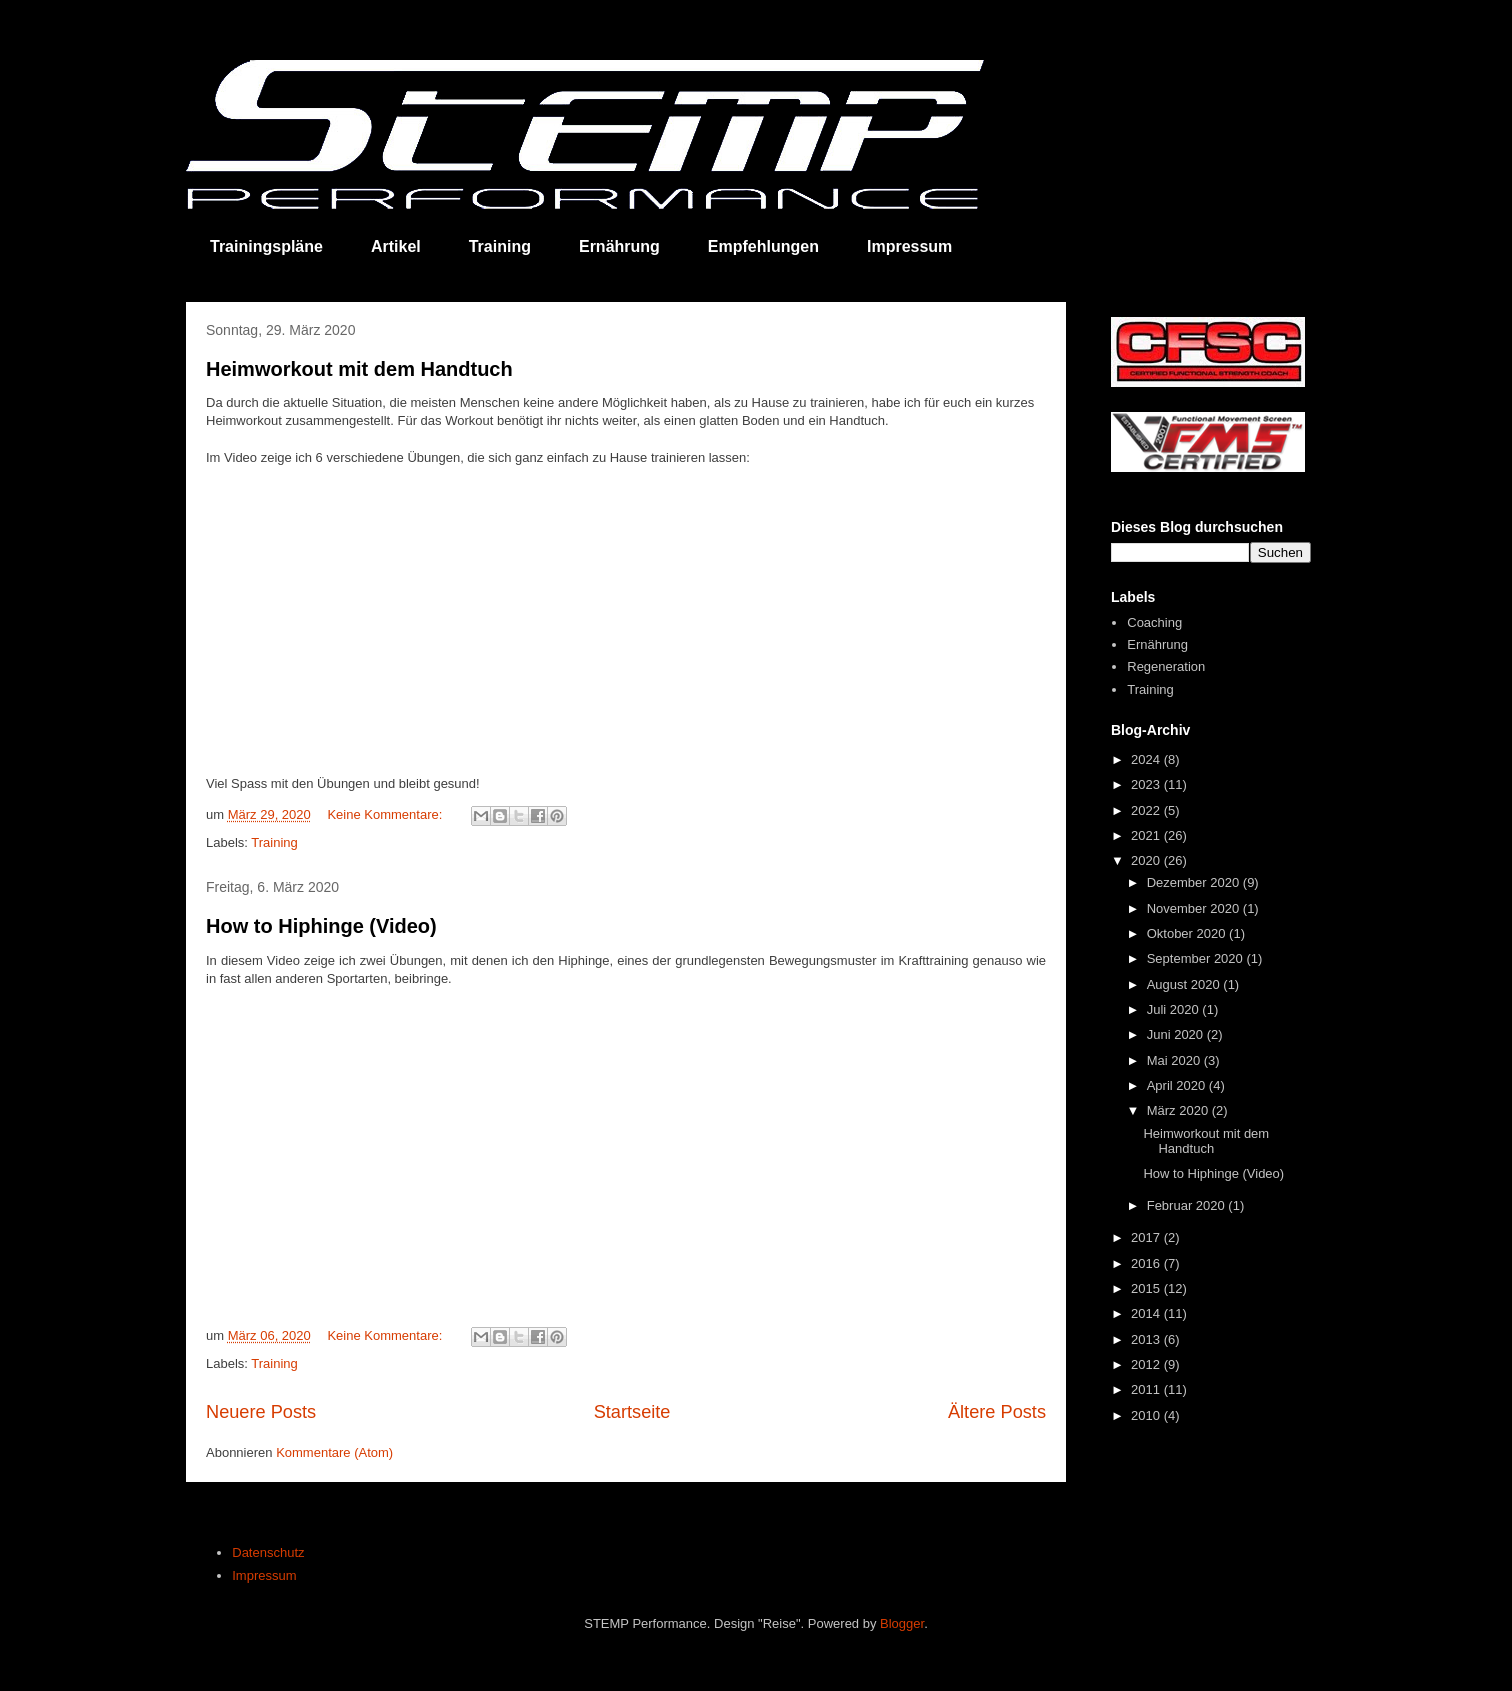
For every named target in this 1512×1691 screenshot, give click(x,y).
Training (500, 246)
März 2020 (1179, 1110)
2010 (1147, 1415)
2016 (1147, 1263)
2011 (1147, 1389)
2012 (1147, 1364)
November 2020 (1195, 908)
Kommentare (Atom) (334, 1452)
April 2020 (1178, 1085)
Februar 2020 (1188, 1205)
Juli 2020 (1175, 1009)
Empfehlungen (763, 246)
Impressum (909, 246)
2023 (1147, 784)
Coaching (1154, 622)
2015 (1147, 1288)
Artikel (396, 246)
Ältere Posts (997, 1412)
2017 (1147, 1237)
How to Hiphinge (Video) (321, 926)
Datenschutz (268, 1552)
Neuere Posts (261, 1412)
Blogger (902, 1623)
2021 (1147, 835)
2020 (1147, 860)
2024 (1147, 759)
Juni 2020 (1177, 1034)
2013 (1147, 1339)
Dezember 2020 (1195, 882)
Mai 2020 (1175, 1060)
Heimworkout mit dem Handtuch (359, 369)
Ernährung (619, 246)
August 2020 (1185, 984)
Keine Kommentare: (386, 814)
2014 (1147, 1313)
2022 (1147, 810)
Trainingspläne (266, 246)
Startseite (632, 1412)
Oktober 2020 (1188, 933)
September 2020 (1197, 958)
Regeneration (1166, 666)
